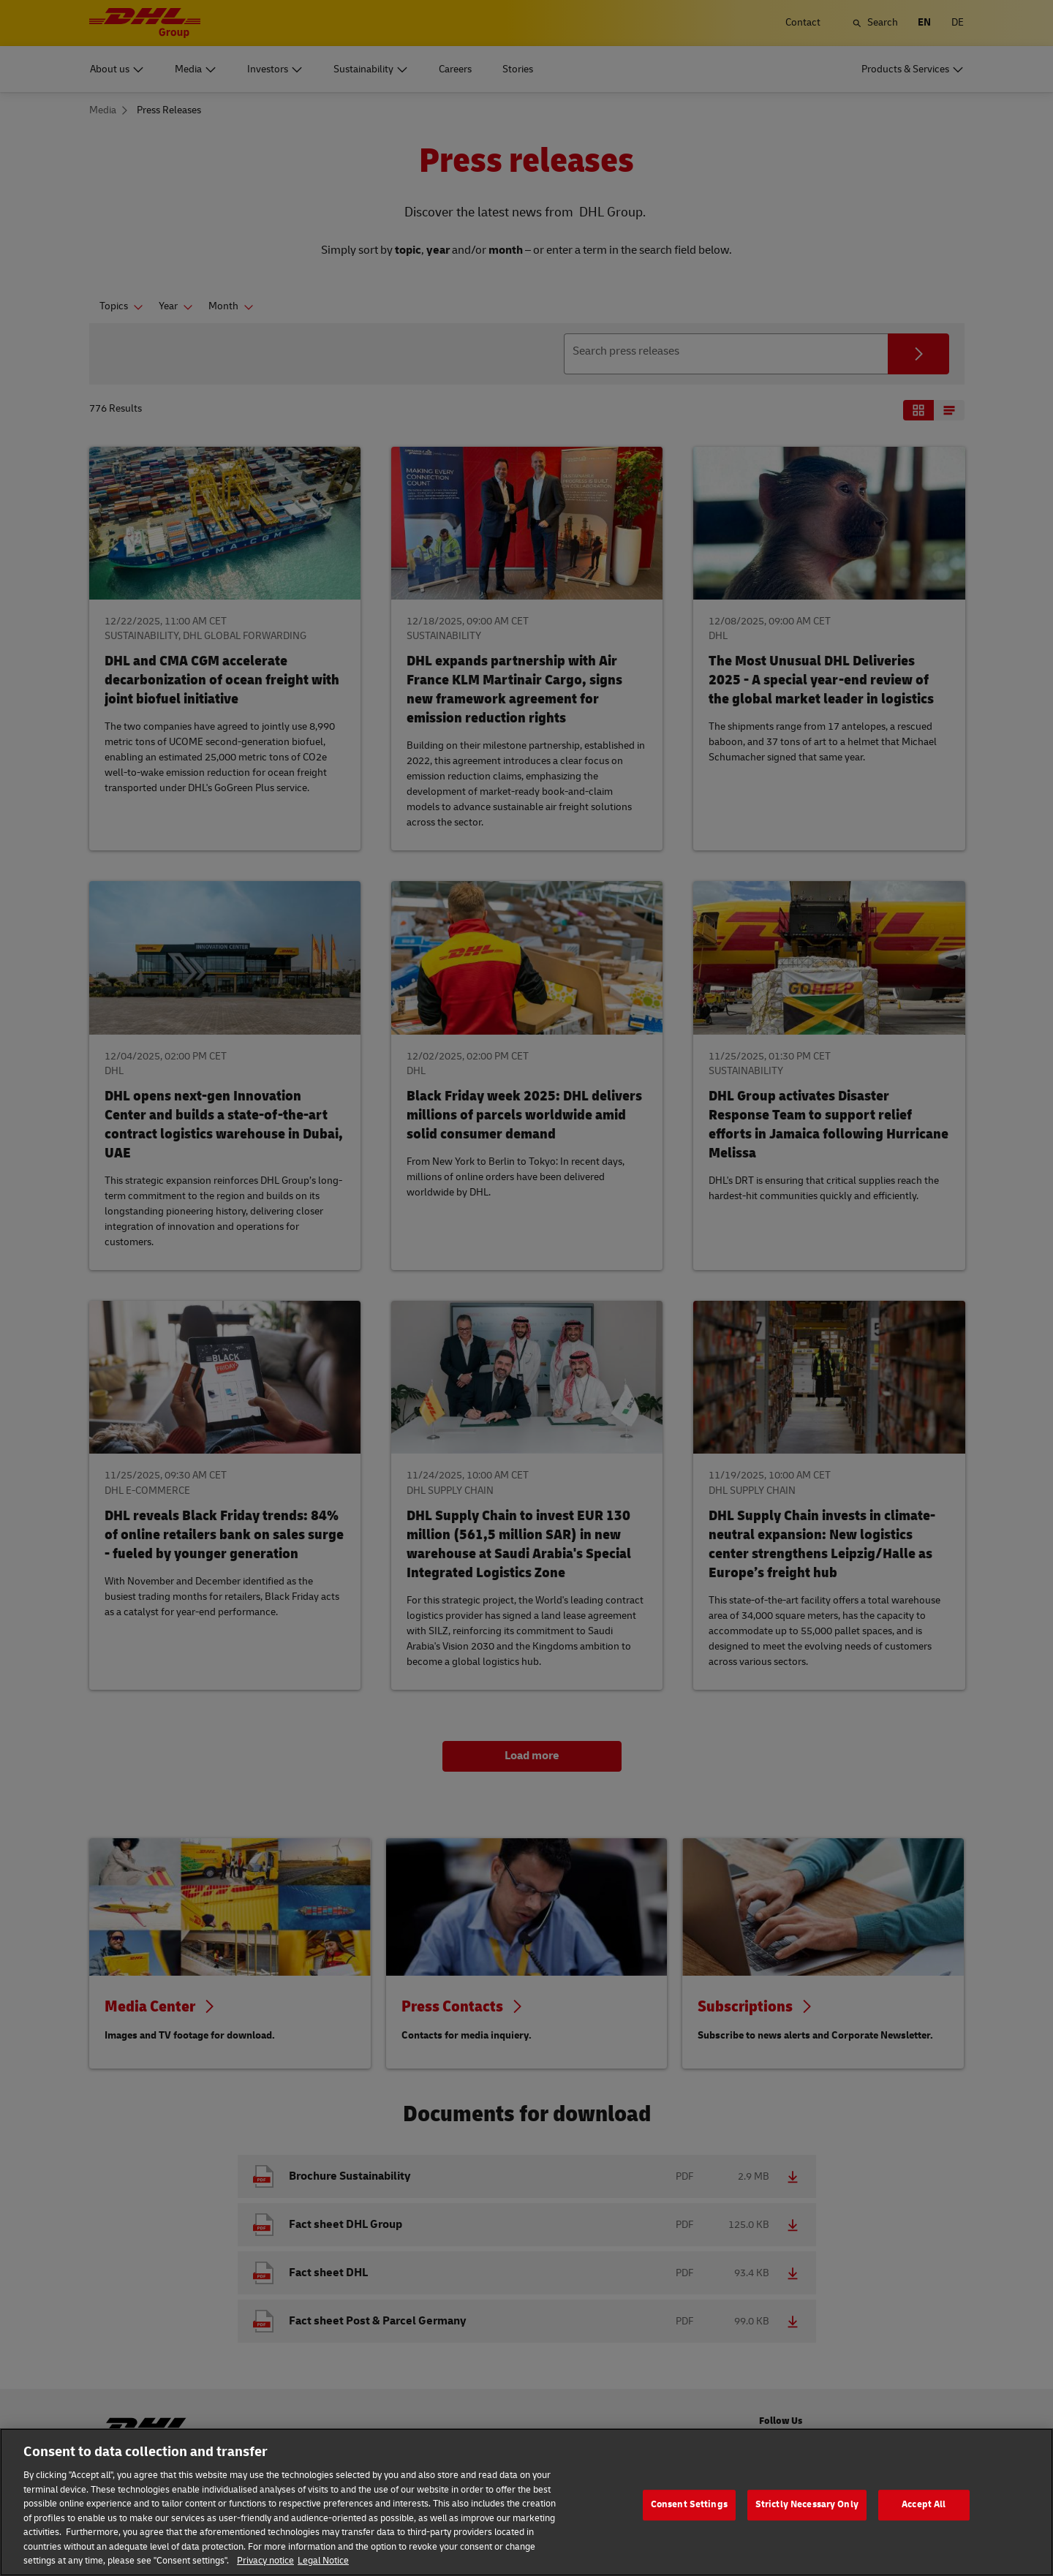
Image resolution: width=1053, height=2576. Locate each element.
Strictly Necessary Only (806, 2518)
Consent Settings (689, 2518)
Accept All (924, 2518)
